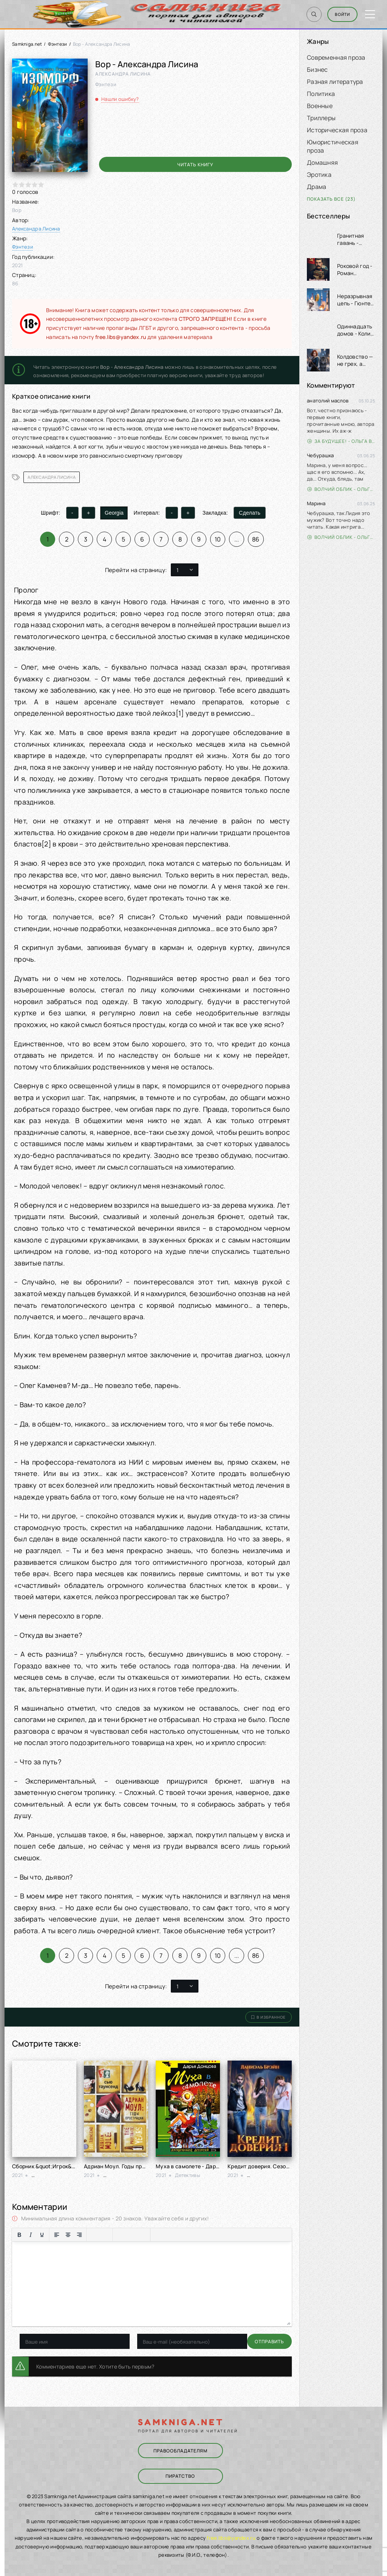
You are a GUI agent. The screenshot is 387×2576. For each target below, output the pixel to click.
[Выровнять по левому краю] (56, 2234)
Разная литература (335, 81)
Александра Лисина (36, 228)
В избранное (268, 2017)
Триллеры (321, 118)
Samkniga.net (27, 44)
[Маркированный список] (94, 2234)
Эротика (319, 174)
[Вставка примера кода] (169, 2234)
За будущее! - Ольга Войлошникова (341, 441)
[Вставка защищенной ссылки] (143, 2234)
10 (218, 539)
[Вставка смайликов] (120, 2234)
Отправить (34, 2341)
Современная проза (336, 57)
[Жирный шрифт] (19, 2234)
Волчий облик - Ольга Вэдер (341, 489)
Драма (316, 187)
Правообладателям (179, 2451)
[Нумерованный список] (105, 2234)
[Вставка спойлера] (180, 2234)
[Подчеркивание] (42, 2234)
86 (256, 539)
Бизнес (317, 69)
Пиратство (179, 2475)
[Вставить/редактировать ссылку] (131, 2234)
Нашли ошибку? (120, 99)
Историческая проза (337, 130)
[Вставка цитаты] (157, 2234)
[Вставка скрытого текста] (191, 2234)
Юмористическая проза (332, 146)
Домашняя (322, 162)
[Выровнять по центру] (68, 2234)
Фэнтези (57, 44)
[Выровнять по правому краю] (79, 2234)
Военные (320, 106)
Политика (321, 94)
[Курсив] (30, 2234)
